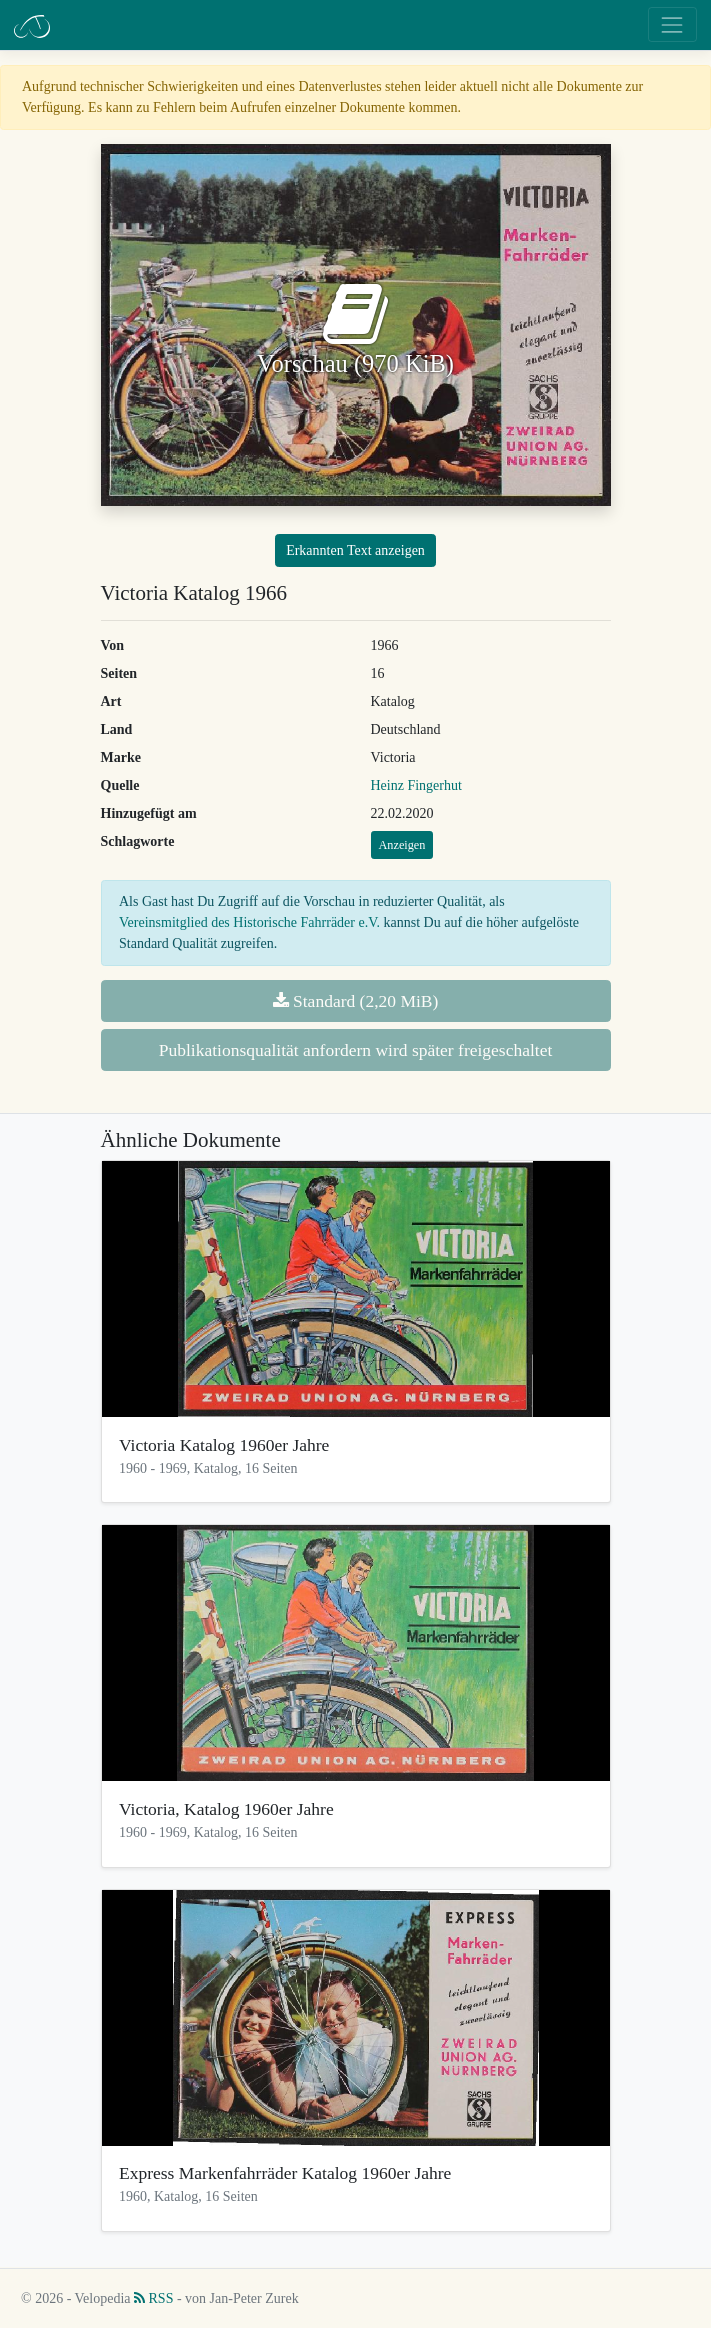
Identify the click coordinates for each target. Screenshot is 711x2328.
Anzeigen (402, 845)
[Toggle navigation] (672, 24)
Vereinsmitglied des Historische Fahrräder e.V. (249, 922)
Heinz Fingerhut (416, 785)
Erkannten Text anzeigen (355, 550)
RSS (153, 2298)
